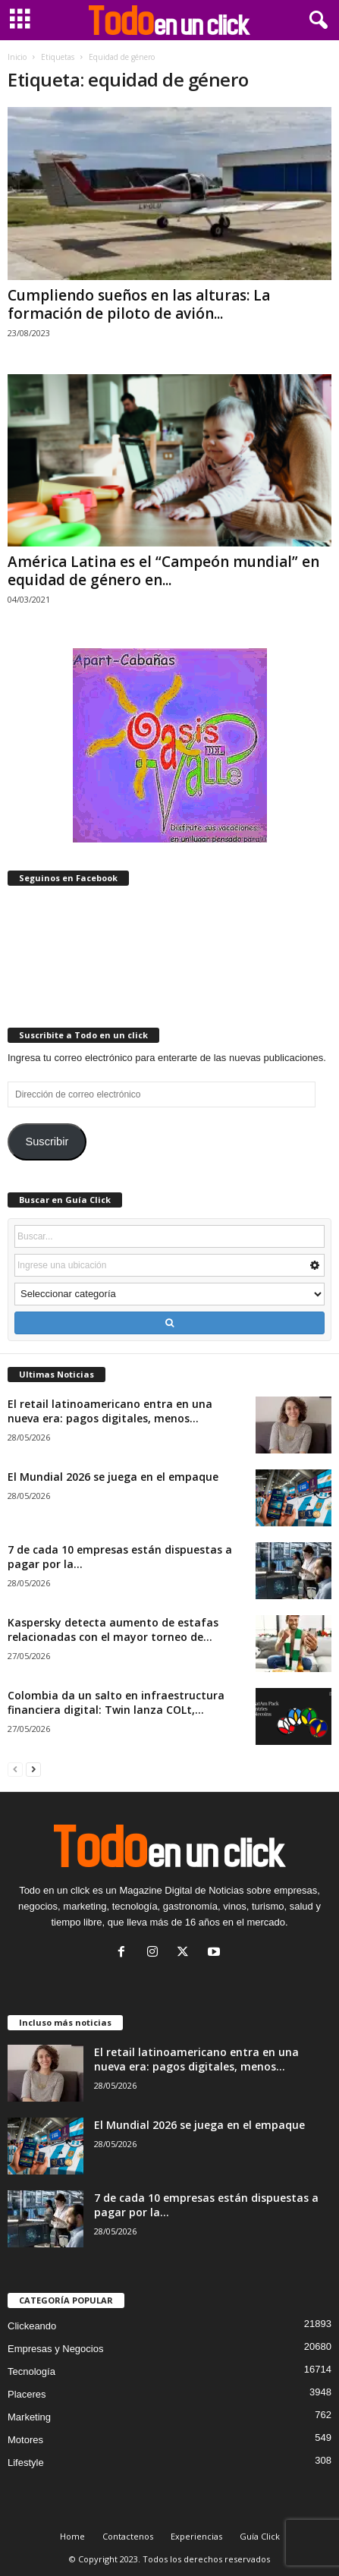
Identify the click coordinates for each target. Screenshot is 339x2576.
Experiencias (196, 2536)
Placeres (27, 2394)
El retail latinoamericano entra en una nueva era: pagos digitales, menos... (110, 1411)
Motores (25, 2439)
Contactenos (127, 2536)
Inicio (17, 57)
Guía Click (260, 2536)
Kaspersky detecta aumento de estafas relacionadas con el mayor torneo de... (113, 1629)
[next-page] (33, 1769)
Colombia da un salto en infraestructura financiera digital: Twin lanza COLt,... (116, 1702)
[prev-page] (15, 1769)
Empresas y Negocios (55, 2348)
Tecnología (31, 2371)
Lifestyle (26, 2462)
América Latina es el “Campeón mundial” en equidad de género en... (163, 571)
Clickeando (32, 2326)
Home (72, 2536)
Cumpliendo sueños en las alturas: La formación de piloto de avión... (139, 304)
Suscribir (46, 1141)
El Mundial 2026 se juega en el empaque (113, 1476)
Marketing (29, 2417)
